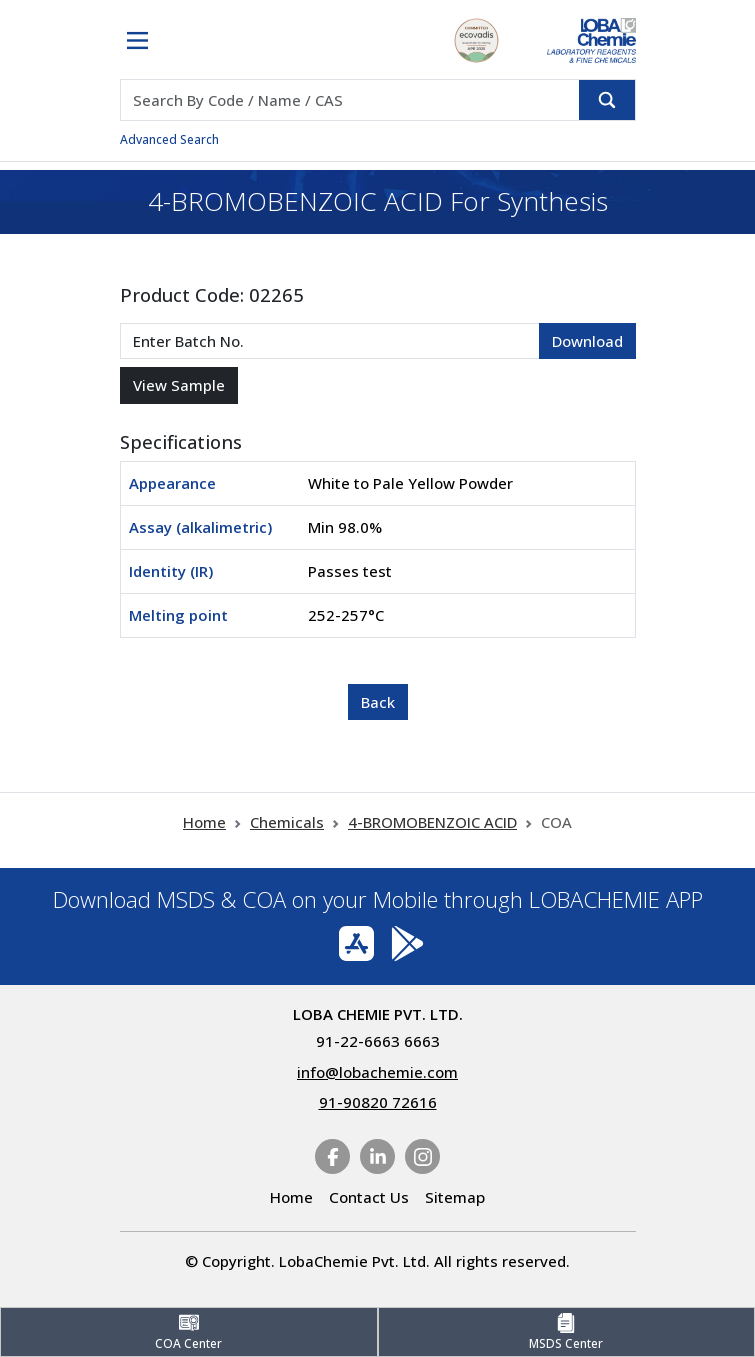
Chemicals (287, 822)
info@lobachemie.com (377, 1072)
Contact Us (369, 1197)
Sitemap (455, 1197)
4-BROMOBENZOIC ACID (432, 822)
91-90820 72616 (378, 1102)
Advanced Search (169, 139)
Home (204, 822)
